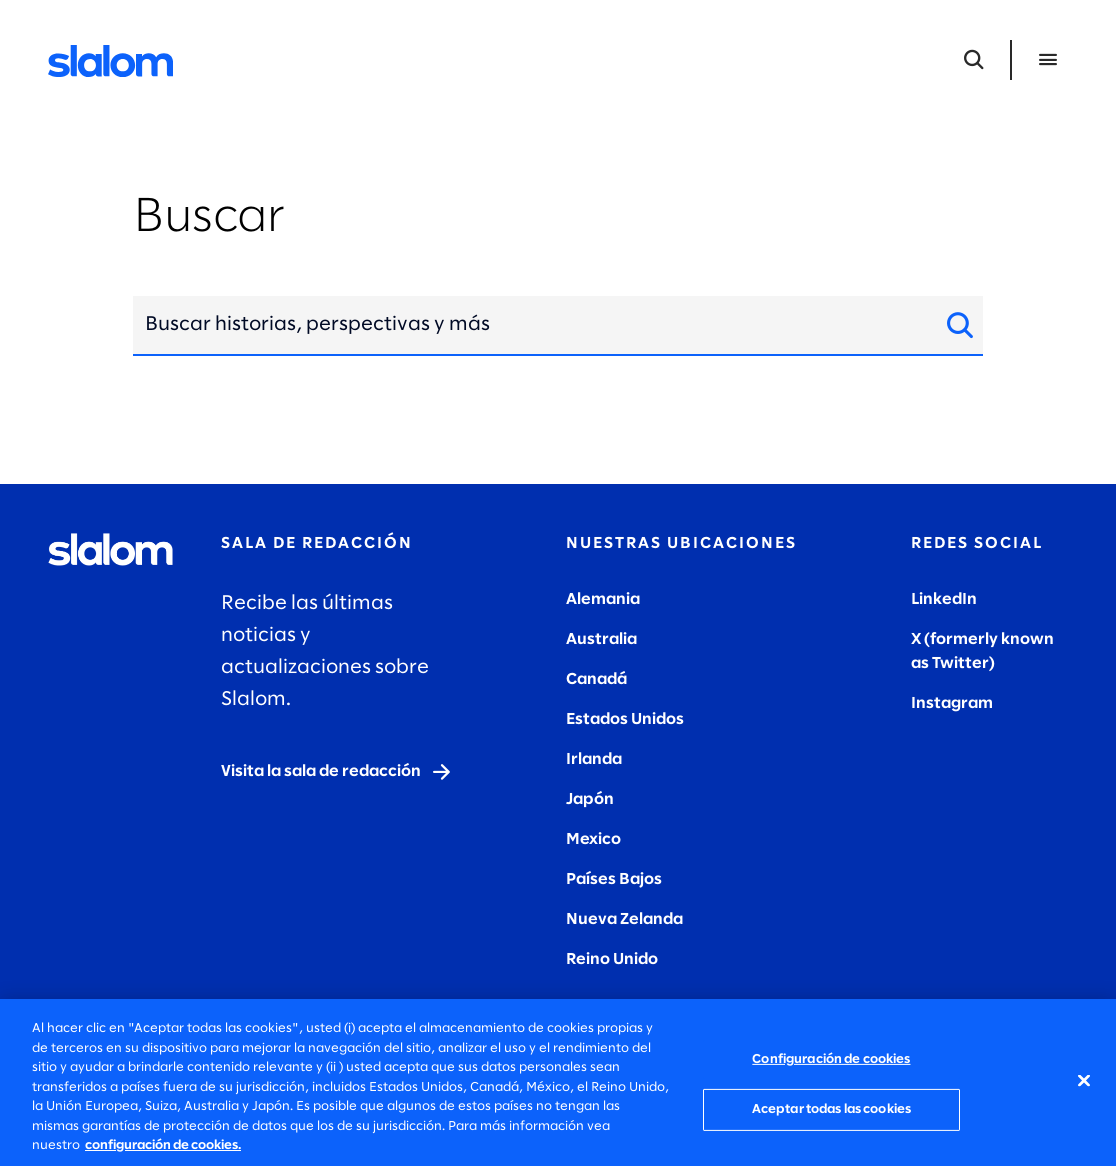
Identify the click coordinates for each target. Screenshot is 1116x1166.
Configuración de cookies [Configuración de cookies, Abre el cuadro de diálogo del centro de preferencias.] (831, 1059)
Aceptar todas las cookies (831, 1109)
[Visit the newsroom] (337, 772)
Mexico (593, 839)
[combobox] (529, 325)
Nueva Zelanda (624, 919)
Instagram (952, 703)
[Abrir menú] (1048, 60)
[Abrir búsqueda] (974, 60)
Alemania (603, 599)
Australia (601, 639)
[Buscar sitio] (954, 325)
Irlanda (594, 759)
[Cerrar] (1084, 1080)
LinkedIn (944, 599)
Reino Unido (612, 959)
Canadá (596, 679)
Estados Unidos (625, 719)
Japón (590, 799)
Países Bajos (614, 879)
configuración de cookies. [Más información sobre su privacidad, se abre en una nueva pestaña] (163, 1145)
